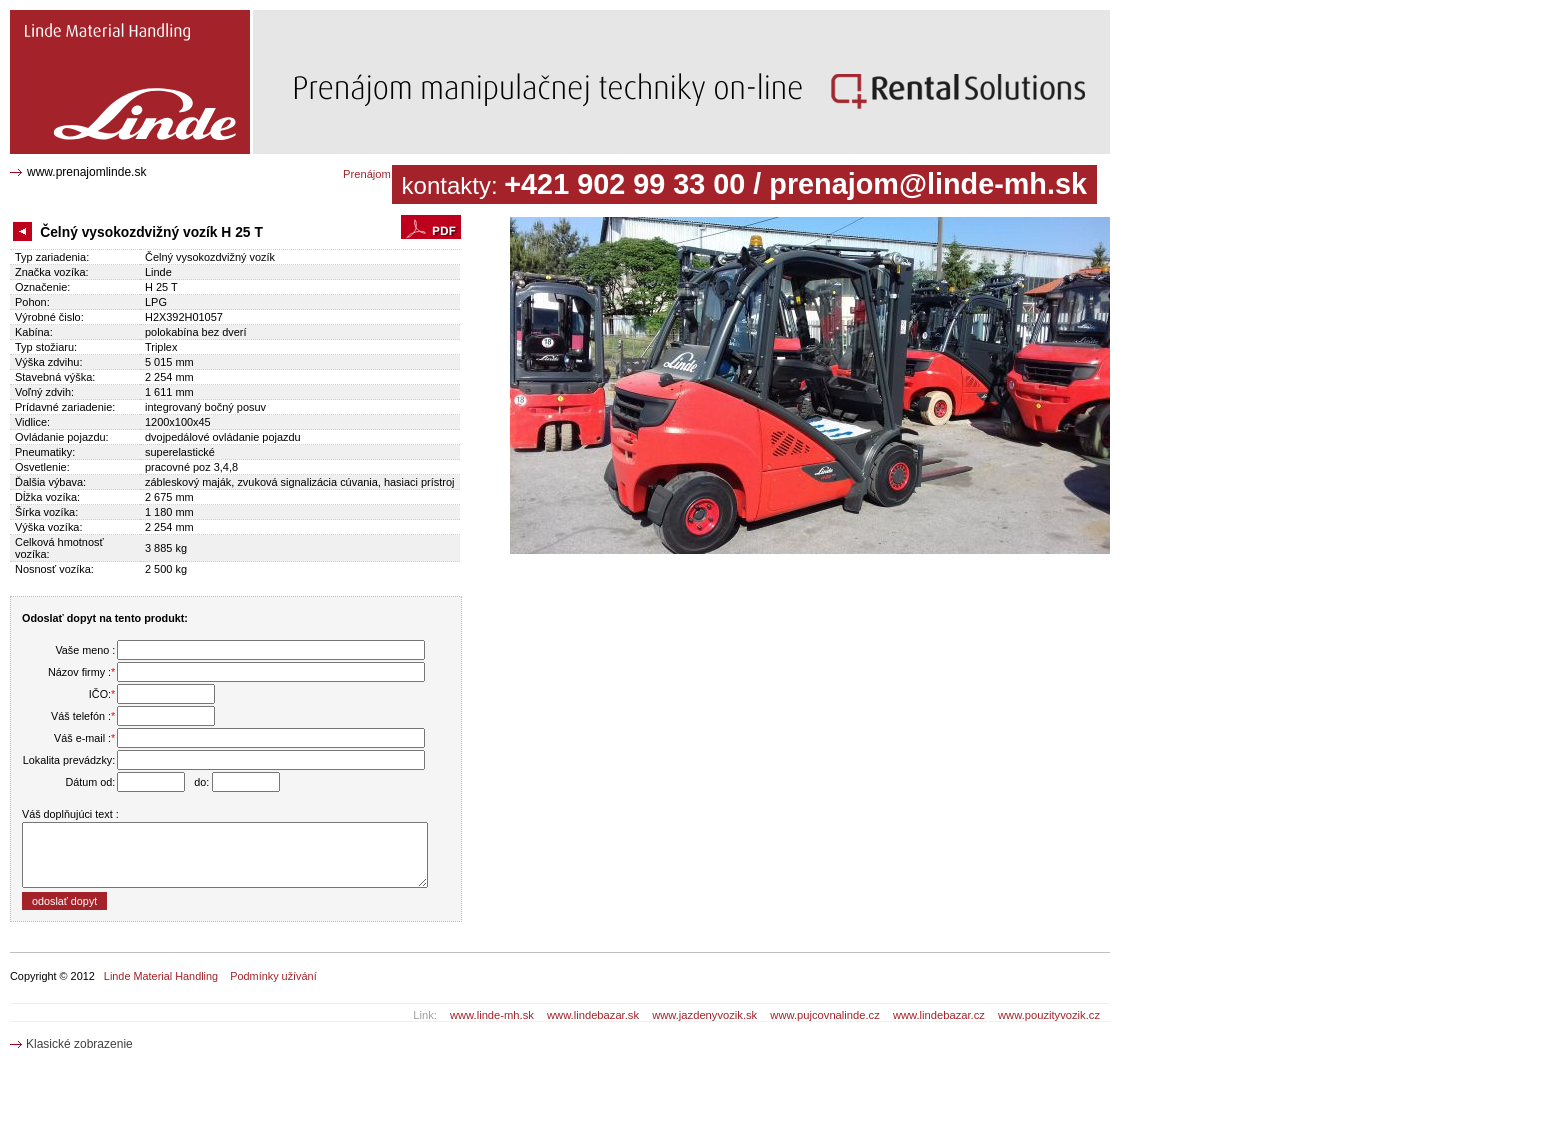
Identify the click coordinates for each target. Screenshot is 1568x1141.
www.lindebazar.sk (593, 1015)
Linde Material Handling (161, 976)
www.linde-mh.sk (492, 1015)
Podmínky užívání (273, 976)
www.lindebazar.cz (939, 1015)
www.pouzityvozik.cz (1049, 1015)
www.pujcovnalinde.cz (824, 1015)
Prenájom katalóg (386, 174)
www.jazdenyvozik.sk (704, 1015)
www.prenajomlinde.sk (86, 172)
